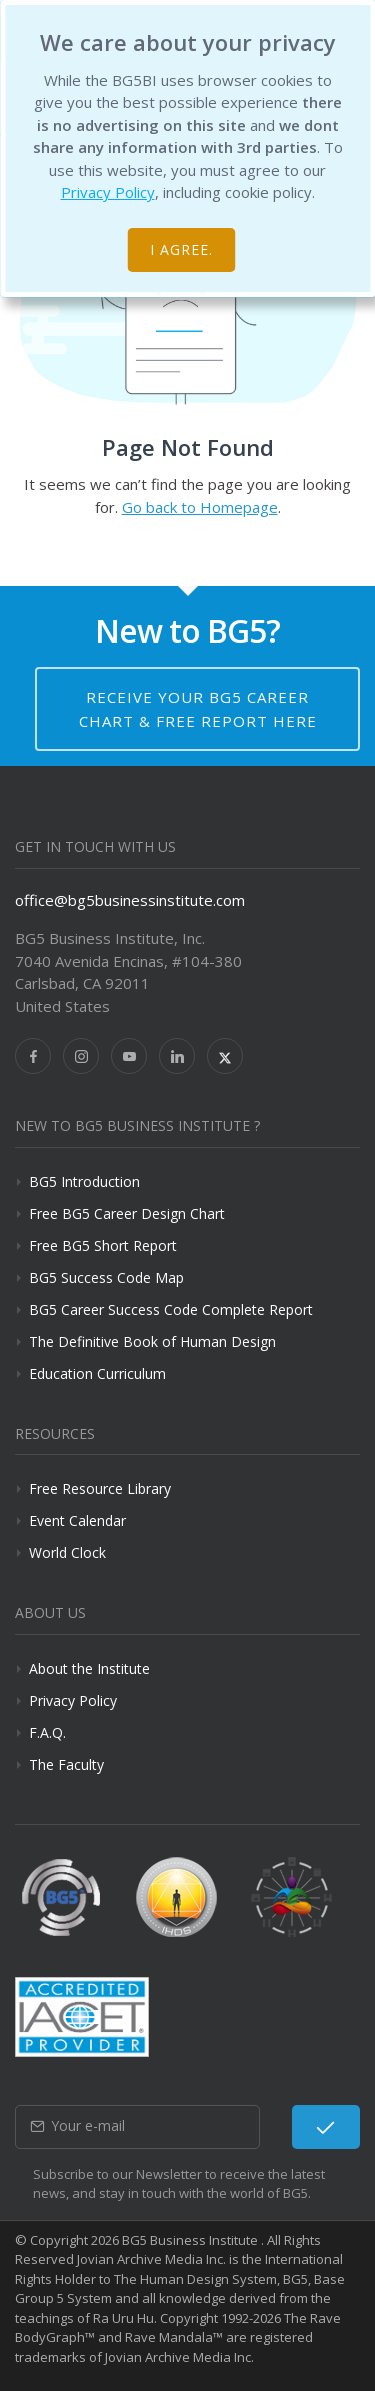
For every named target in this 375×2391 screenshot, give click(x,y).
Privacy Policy (108, 192)
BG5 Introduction (84, 1181)
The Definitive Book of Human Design (152, 1341)
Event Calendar (77, 1520)
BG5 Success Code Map (106, 1277)
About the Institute (89, 1668)
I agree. (181, 249)
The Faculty (66, 1764)
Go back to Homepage (200, 507)
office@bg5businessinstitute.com (130, 900)
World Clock (67, 1552)
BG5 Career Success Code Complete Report (171, 1309)
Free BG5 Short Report (103, 1245)
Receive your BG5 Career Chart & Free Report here (198, 709)
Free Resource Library (100, 1488)
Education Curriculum (97, 1373)
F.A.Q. (47, 1732)
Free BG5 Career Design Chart (127, 1213)
